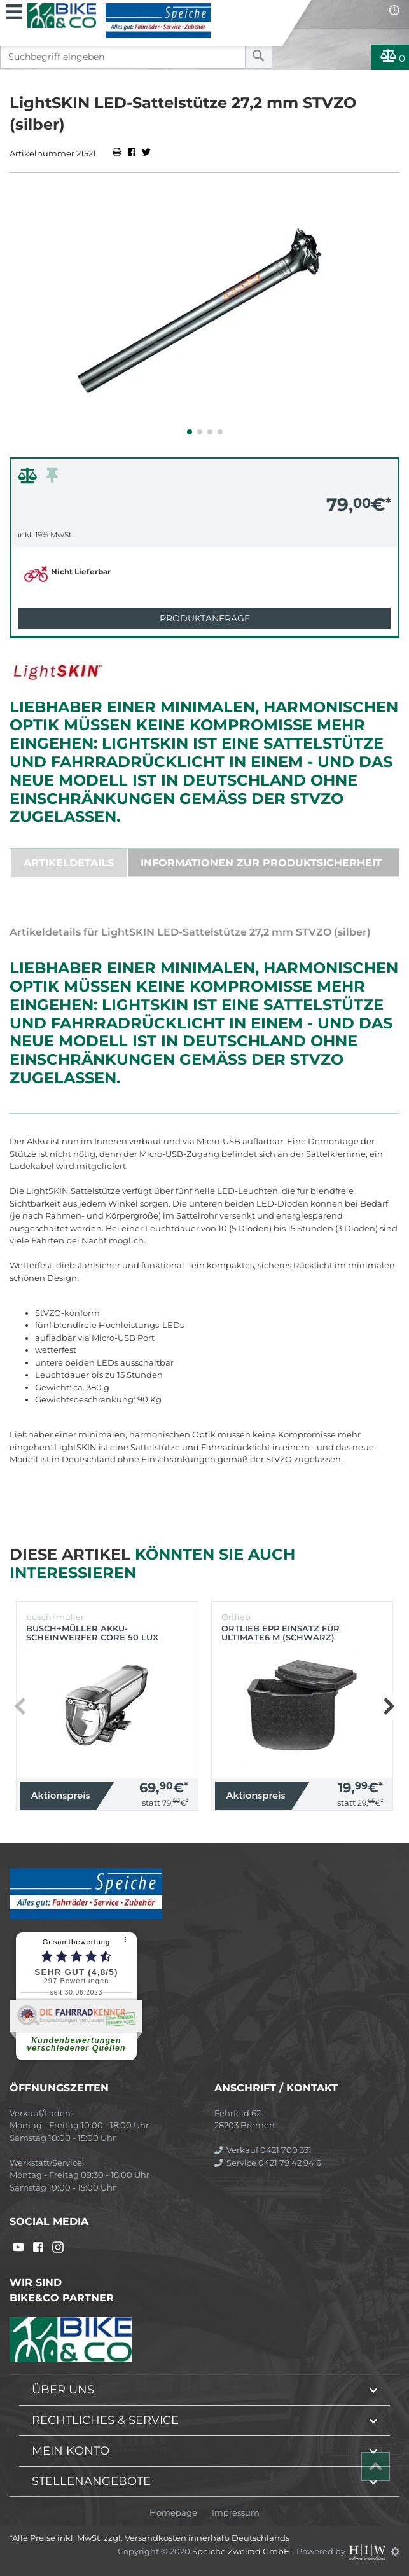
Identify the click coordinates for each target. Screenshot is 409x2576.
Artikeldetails (69, 863)
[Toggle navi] (14, 10)
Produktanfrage (205, 618)
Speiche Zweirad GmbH (242, 2551)
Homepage (173, 2513)
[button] (189, 431)
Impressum (236, 2513)
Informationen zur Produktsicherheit (261, 863)
